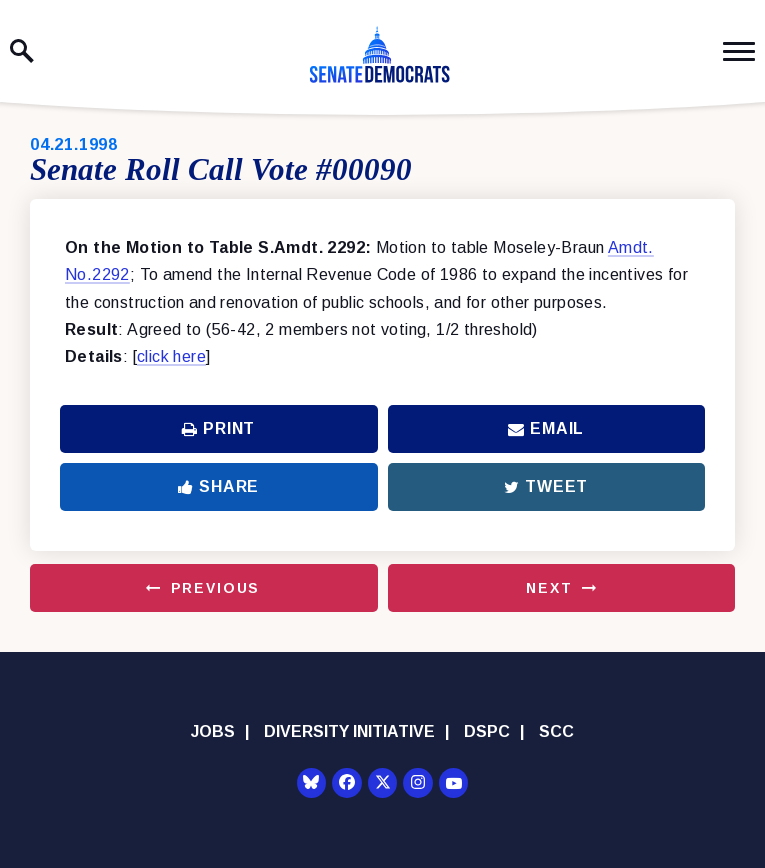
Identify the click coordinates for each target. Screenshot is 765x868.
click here (171, 356)
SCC (556, 731)
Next (549, 588)
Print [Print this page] (218, 428)
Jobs (213, 731)
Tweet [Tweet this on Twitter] (546, 486)
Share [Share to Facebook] (218, 486)
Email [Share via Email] (546, 428)
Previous (216, 588)
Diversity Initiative (349, 731)
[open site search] (22, 51)
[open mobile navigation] (739, 51)
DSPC (487, 731)
